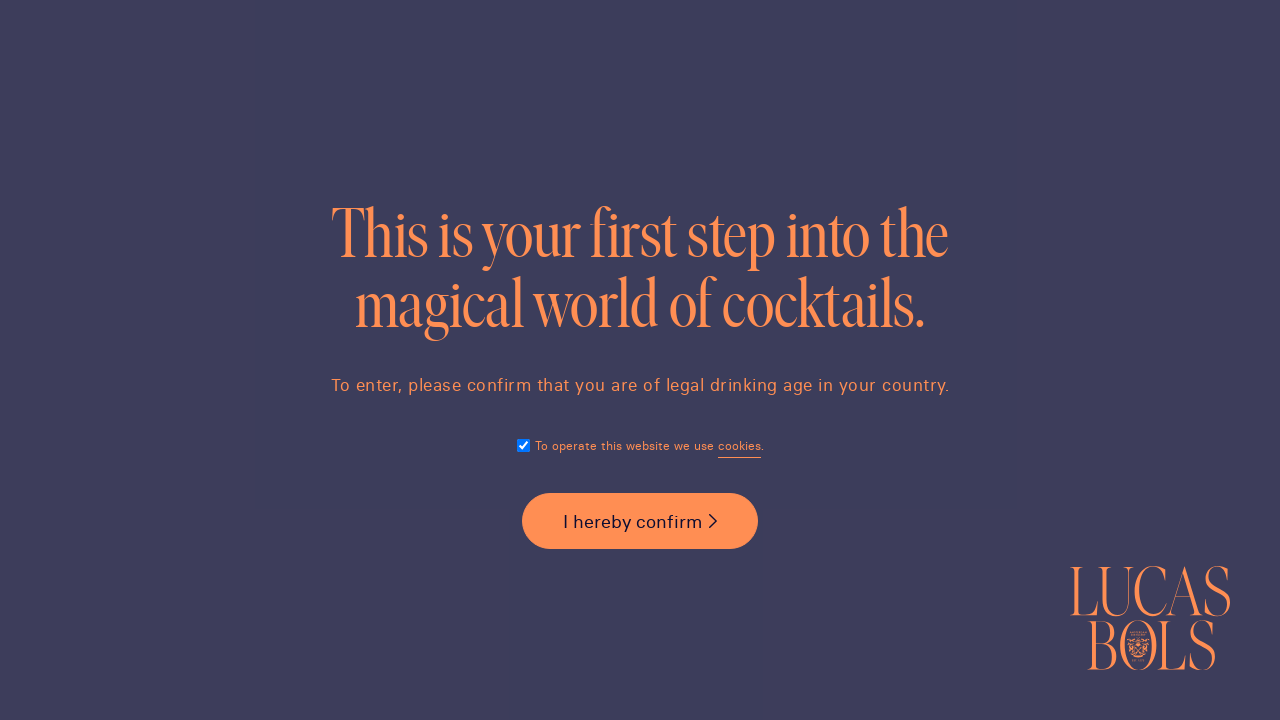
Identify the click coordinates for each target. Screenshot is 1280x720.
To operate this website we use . (649, 445)
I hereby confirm (632, 521)
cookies (739, 445)
